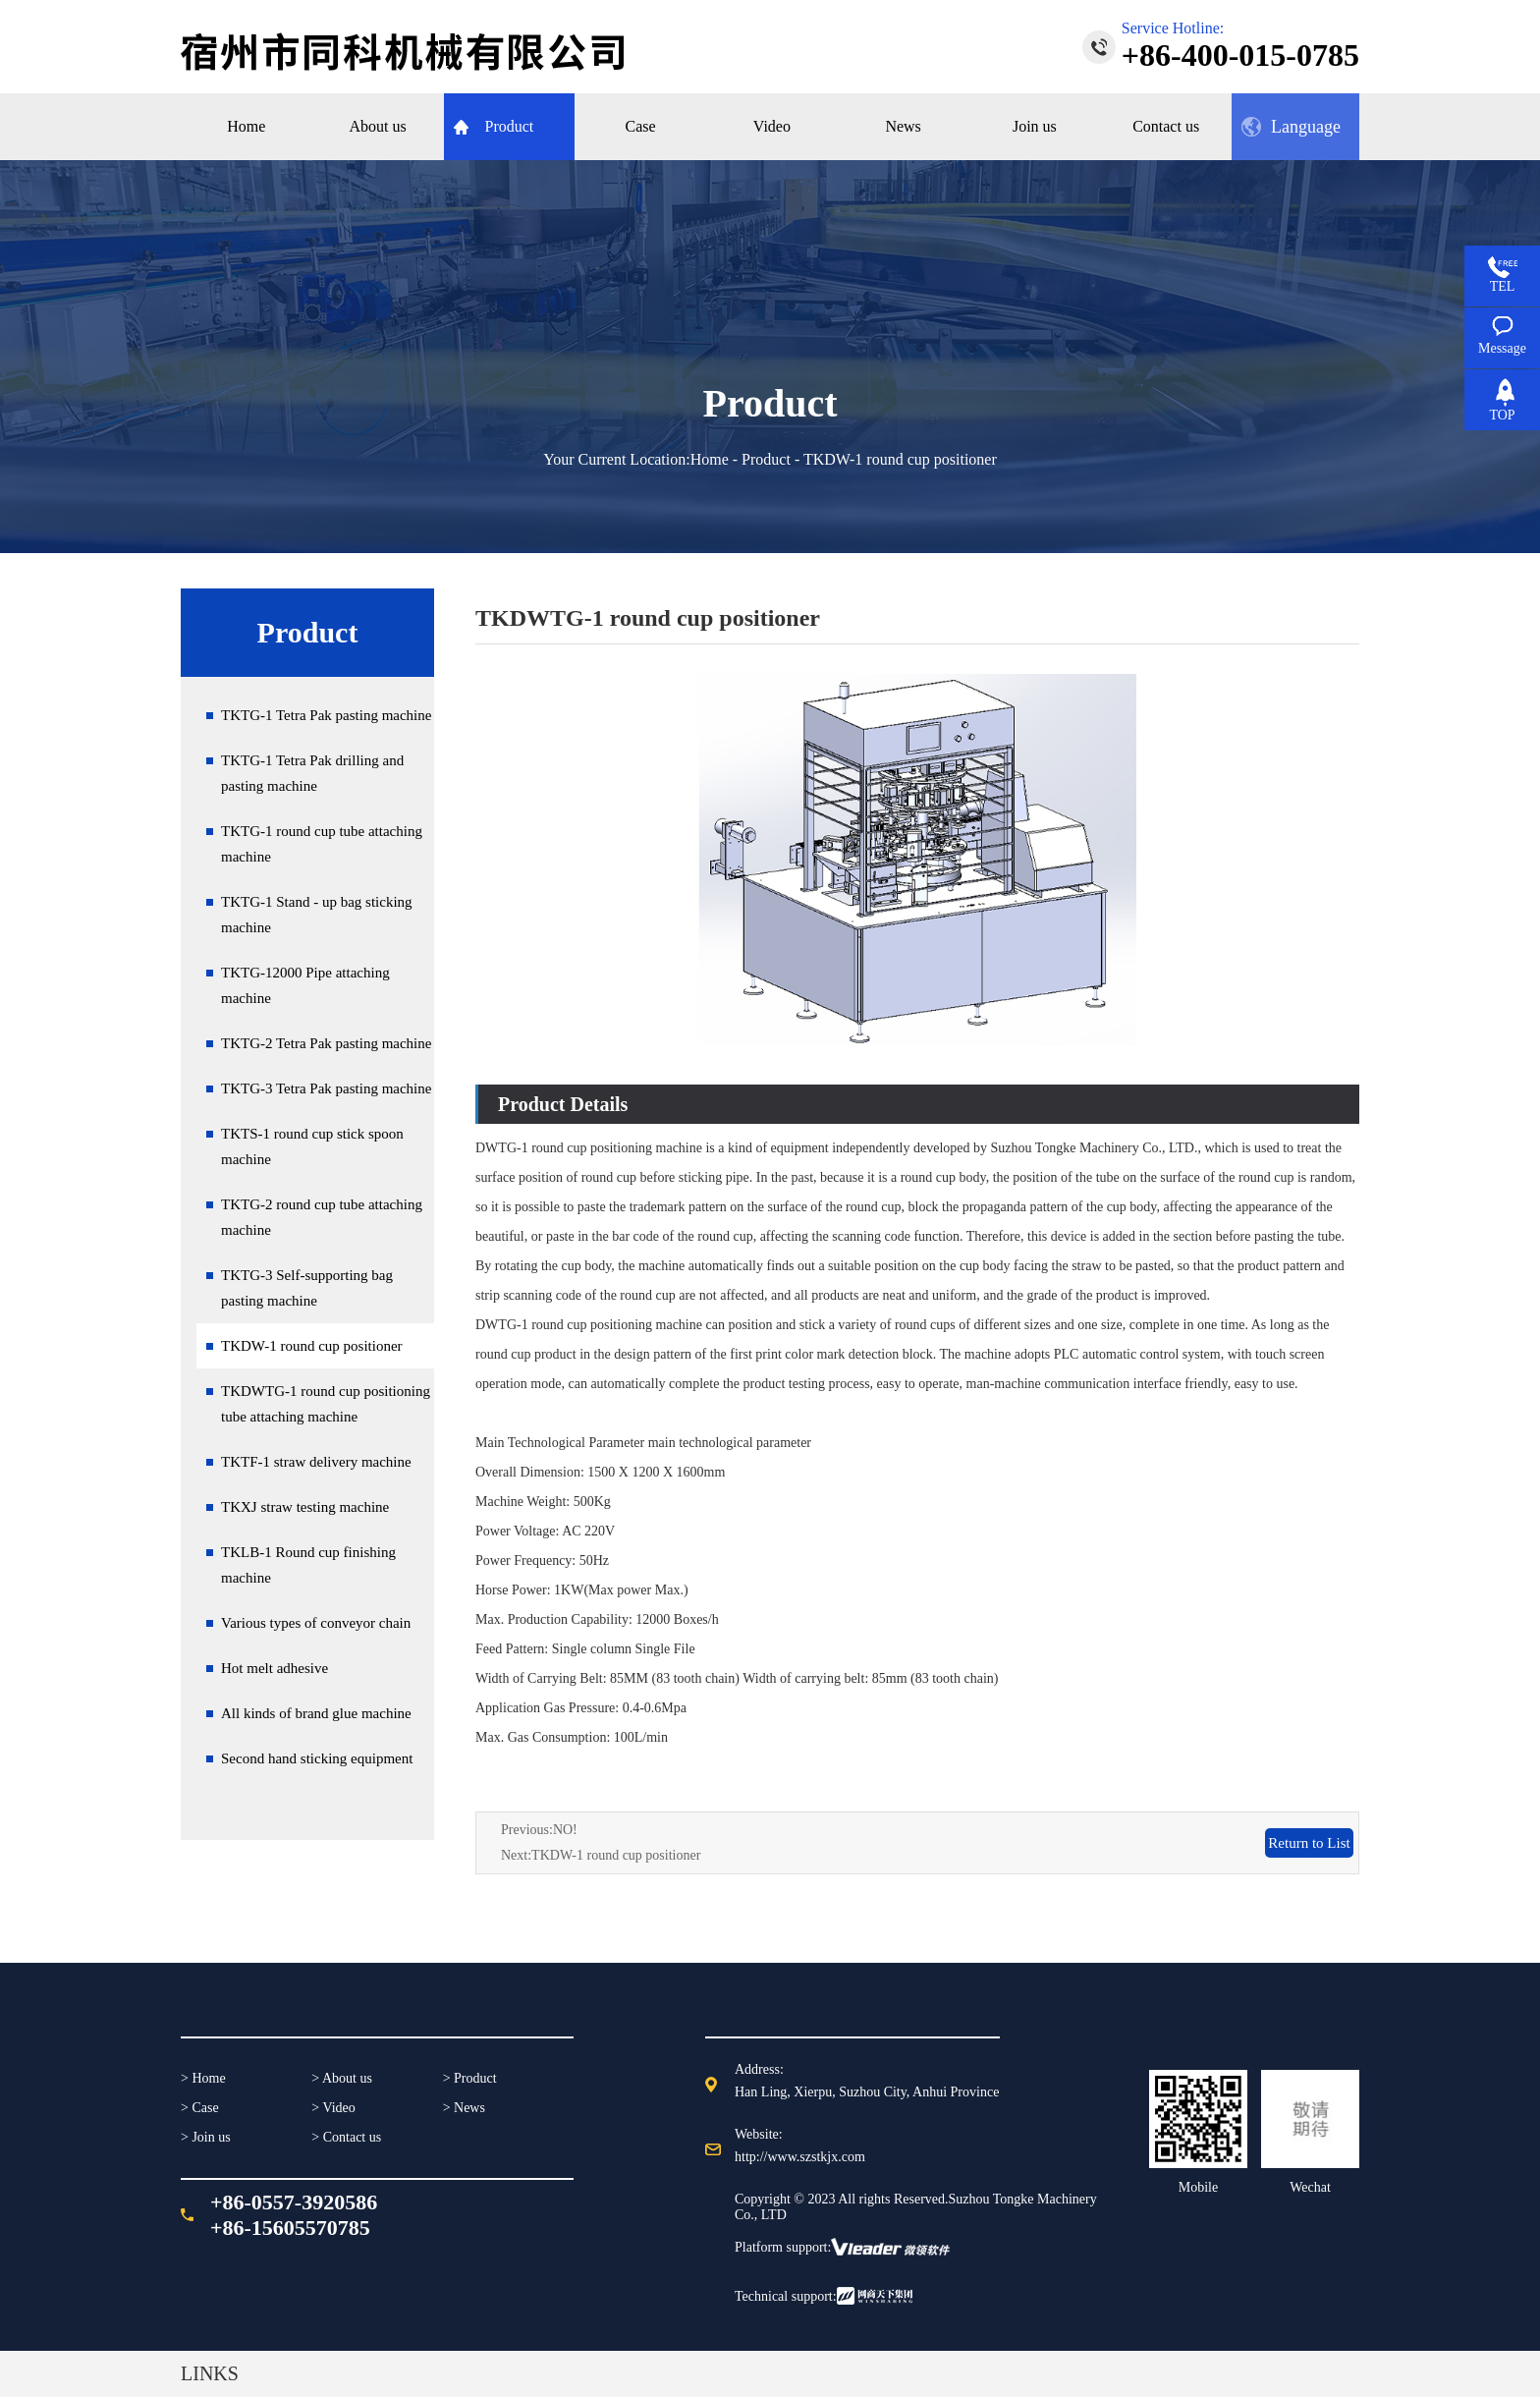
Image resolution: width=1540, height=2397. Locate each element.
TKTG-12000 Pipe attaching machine (305, 985)
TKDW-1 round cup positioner (312, 1346)
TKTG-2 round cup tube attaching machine (321, 1217)
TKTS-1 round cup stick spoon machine (312, 1146)
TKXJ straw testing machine (305, 1507)
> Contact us (346, 2137)
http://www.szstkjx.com (800, 2156)
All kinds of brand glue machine (316, 1713)
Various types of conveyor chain (316, 1623)
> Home (203, 2078)
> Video (333, 2107)
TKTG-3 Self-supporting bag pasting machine (307, 1288)
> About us (341, 2078)
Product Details (563, 1104)
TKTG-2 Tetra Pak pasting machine (326, 1043)
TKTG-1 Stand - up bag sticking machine (316, 914)
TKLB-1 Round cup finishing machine (308, 1565)
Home (709, 459)
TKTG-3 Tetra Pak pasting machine (326, 1088)
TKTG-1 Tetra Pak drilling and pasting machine (312, 773)
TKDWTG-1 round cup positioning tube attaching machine (325, 1403)
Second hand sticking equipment (316, 1758)
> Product (470, 2078)
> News (464, 2107)
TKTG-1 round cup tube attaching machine (321, 843)
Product (766, 459)
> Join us (206, 2137)
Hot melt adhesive (274, 1668)
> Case (200, 2107)
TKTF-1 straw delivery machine (316, 1462)
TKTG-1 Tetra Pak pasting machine (326, 715)
